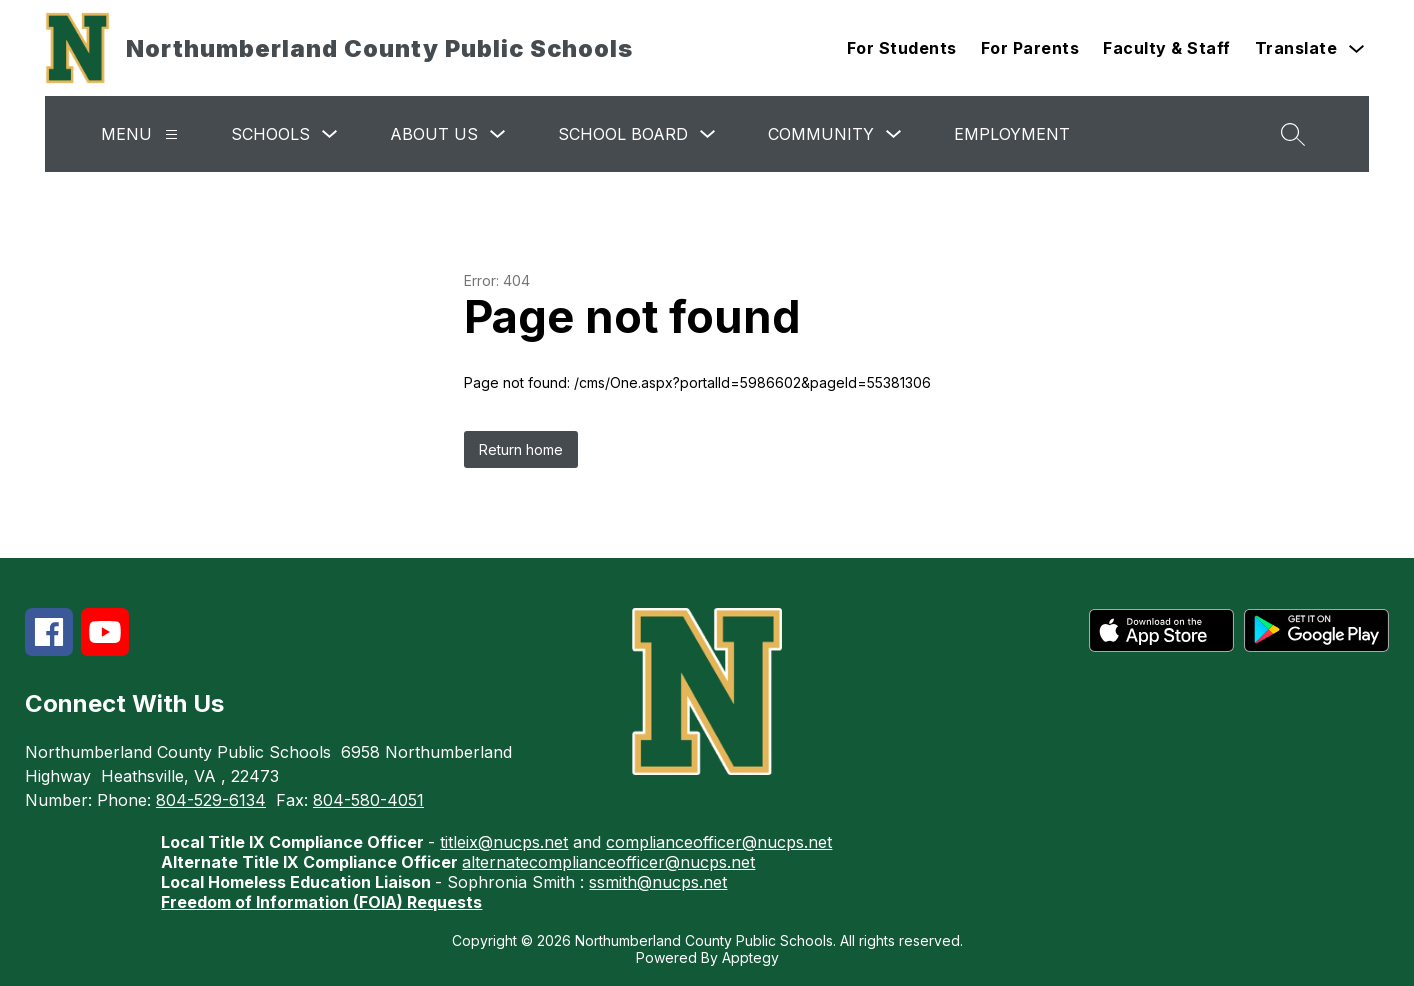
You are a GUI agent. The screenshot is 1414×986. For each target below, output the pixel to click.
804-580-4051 (368, 800)
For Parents (1030, 48)
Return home (521, 449)
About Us (434, 134)
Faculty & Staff (1167, 48)
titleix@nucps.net (504, 842)
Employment (1012, 134)
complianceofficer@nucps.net (719, 842)
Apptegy (750, 957)
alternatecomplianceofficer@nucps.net (608, 862)
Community (821, 134)
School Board (623, 134)
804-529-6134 (211, 800)
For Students (902, 48)
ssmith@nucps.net (658, 882)
